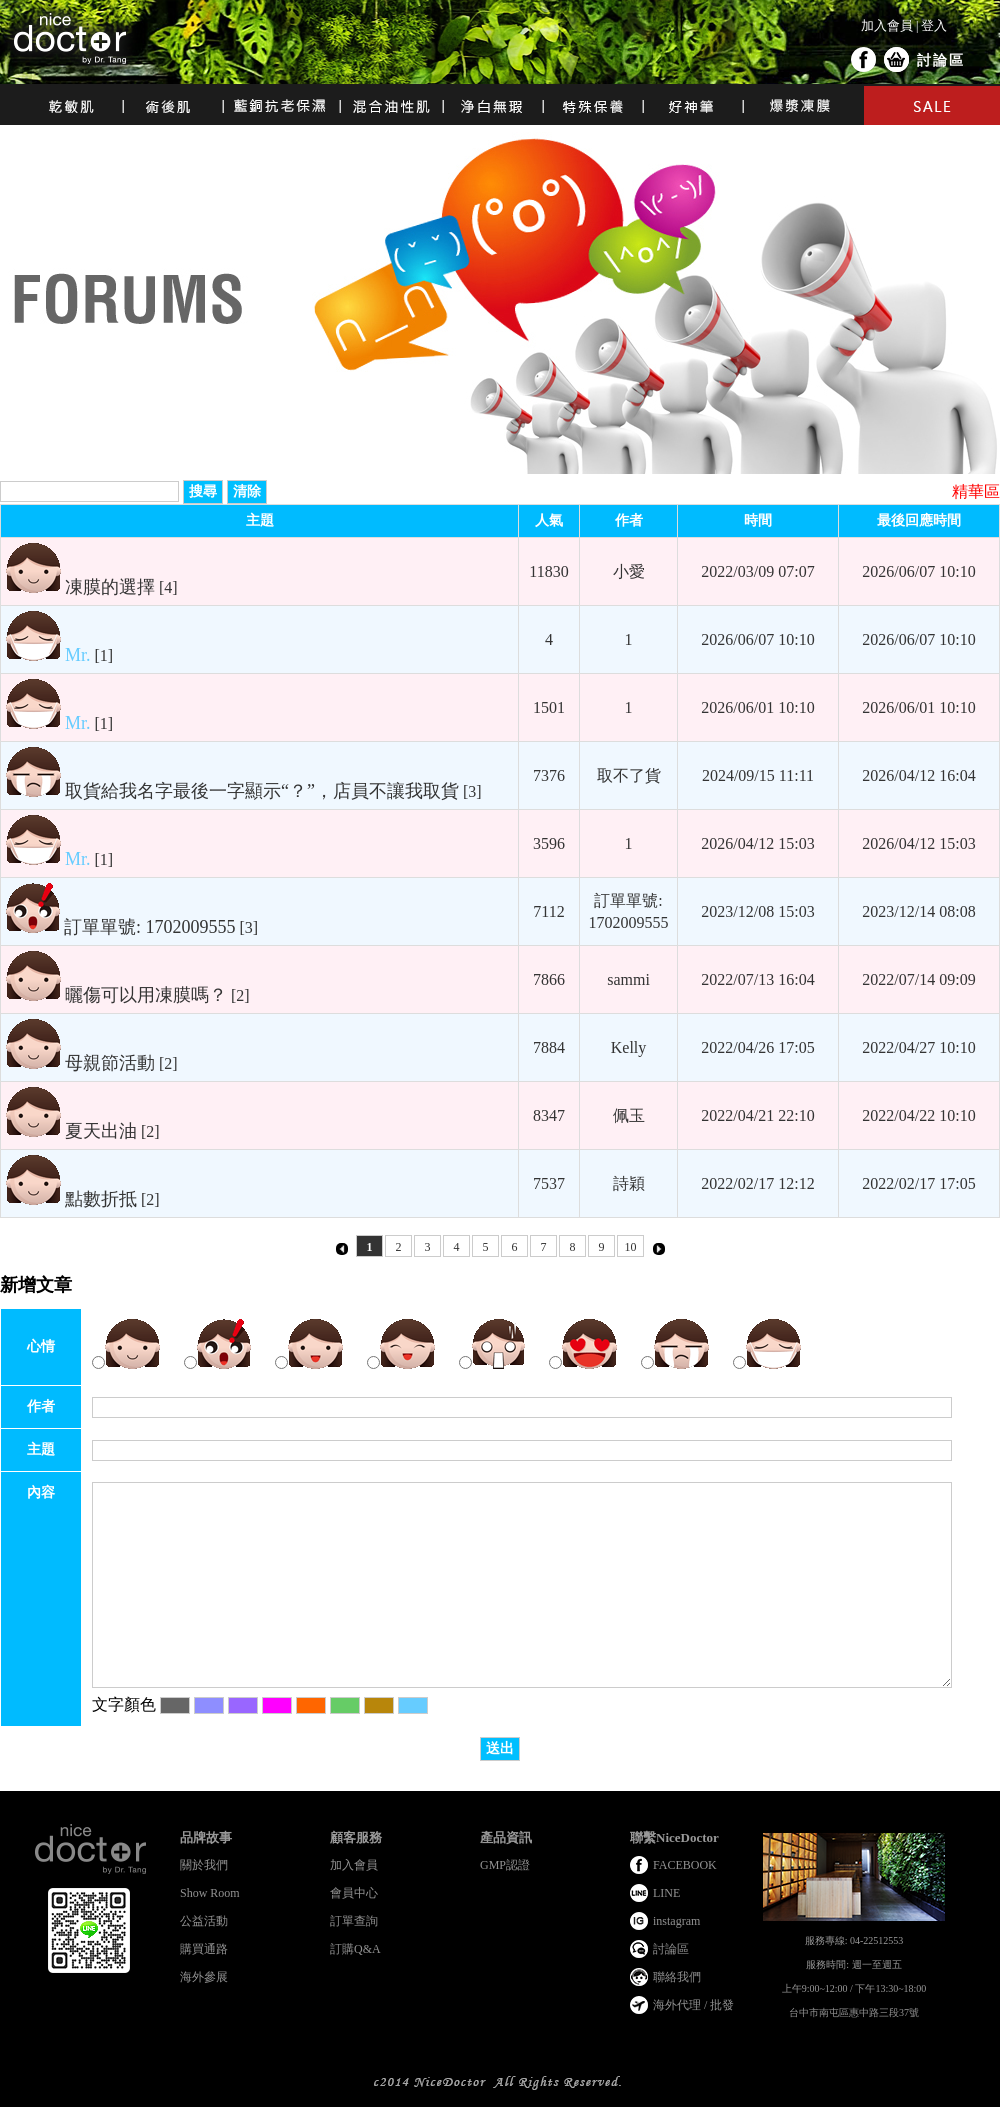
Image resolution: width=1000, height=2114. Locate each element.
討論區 (941, 60)
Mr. (78, 655)
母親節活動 (110, 1063)
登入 (934, 25)
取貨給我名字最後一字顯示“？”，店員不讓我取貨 (262, 791)
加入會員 (887, 25)
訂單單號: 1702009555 (150, 927)
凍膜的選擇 (110, 587)
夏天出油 (101, 1131)
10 (631, 1247)
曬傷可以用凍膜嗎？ (146, 995)
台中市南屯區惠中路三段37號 (854, 2012)
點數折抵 (101, 1199)
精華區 (976, 491)
